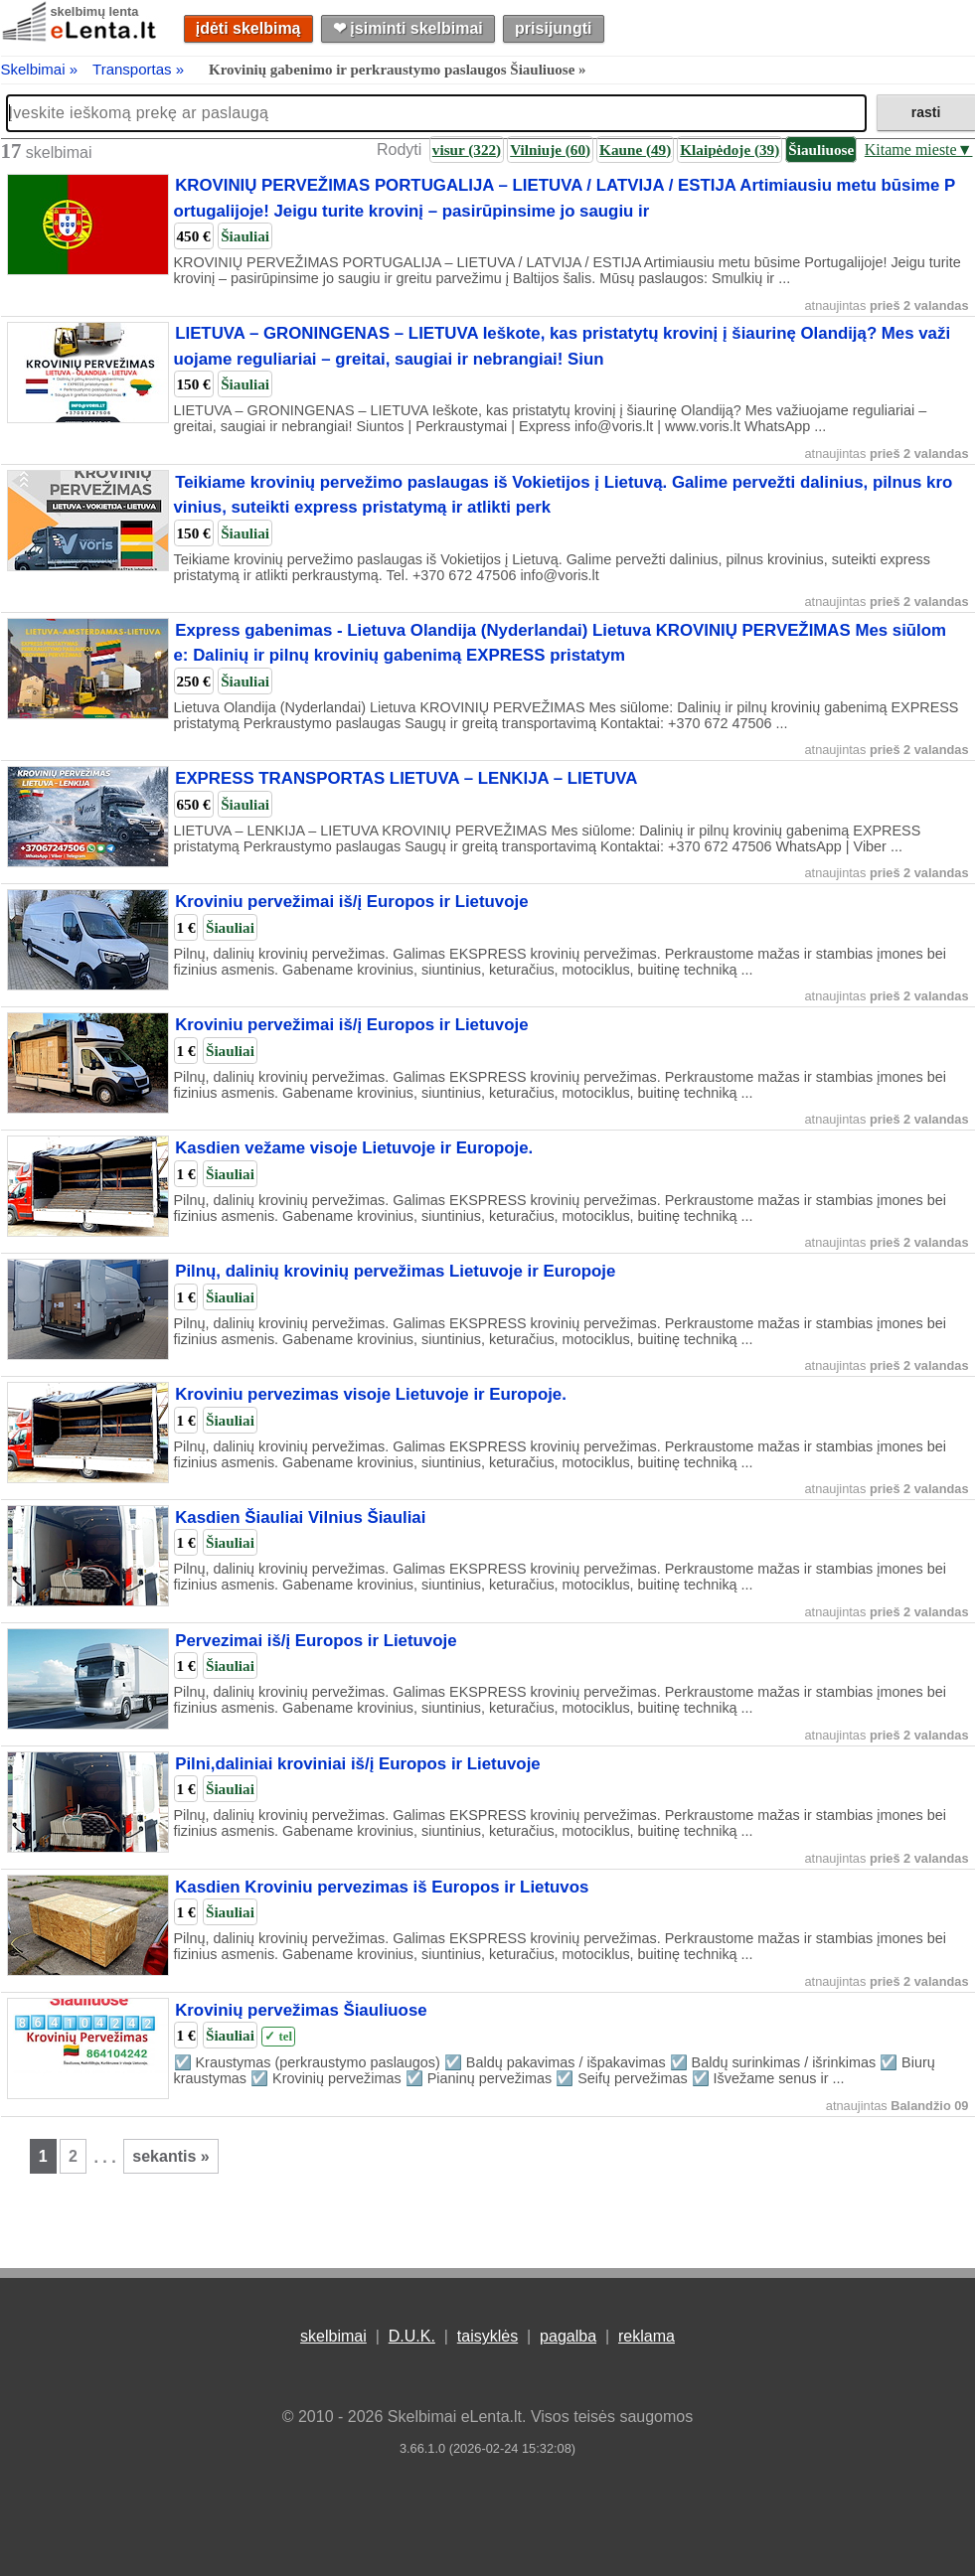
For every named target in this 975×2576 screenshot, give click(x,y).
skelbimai (333, 2336)
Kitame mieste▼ (919, 149)
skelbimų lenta (95, 11)
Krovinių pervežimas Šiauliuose (300, 2010)
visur (466, 149)
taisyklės (487, 2336)
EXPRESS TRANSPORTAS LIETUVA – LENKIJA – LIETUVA (406, 778)
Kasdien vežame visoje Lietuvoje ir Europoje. (354, 1147)
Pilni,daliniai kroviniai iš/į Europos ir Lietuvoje (358, 1763)
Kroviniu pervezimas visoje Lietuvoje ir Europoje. (371, 1394)
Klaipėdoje (729, 149)
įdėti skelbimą (248, 28)
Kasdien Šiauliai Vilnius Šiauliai (300, 1517)
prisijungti (553, 28)
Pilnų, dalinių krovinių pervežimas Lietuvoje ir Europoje (395, 1271)
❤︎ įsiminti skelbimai (408, 28)
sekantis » (170, 2156)
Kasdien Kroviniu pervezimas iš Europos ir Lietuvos (381, 1887)
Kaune (635, 149)
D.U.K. (412, 2336)
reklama (646, 2336)
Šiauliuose (821, 149)
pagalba (568, 2336)
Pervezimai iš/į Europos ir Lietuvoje (315, 1640)
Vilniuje (550, 149)
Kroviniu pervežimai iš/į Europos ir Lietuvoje (351, 901)
